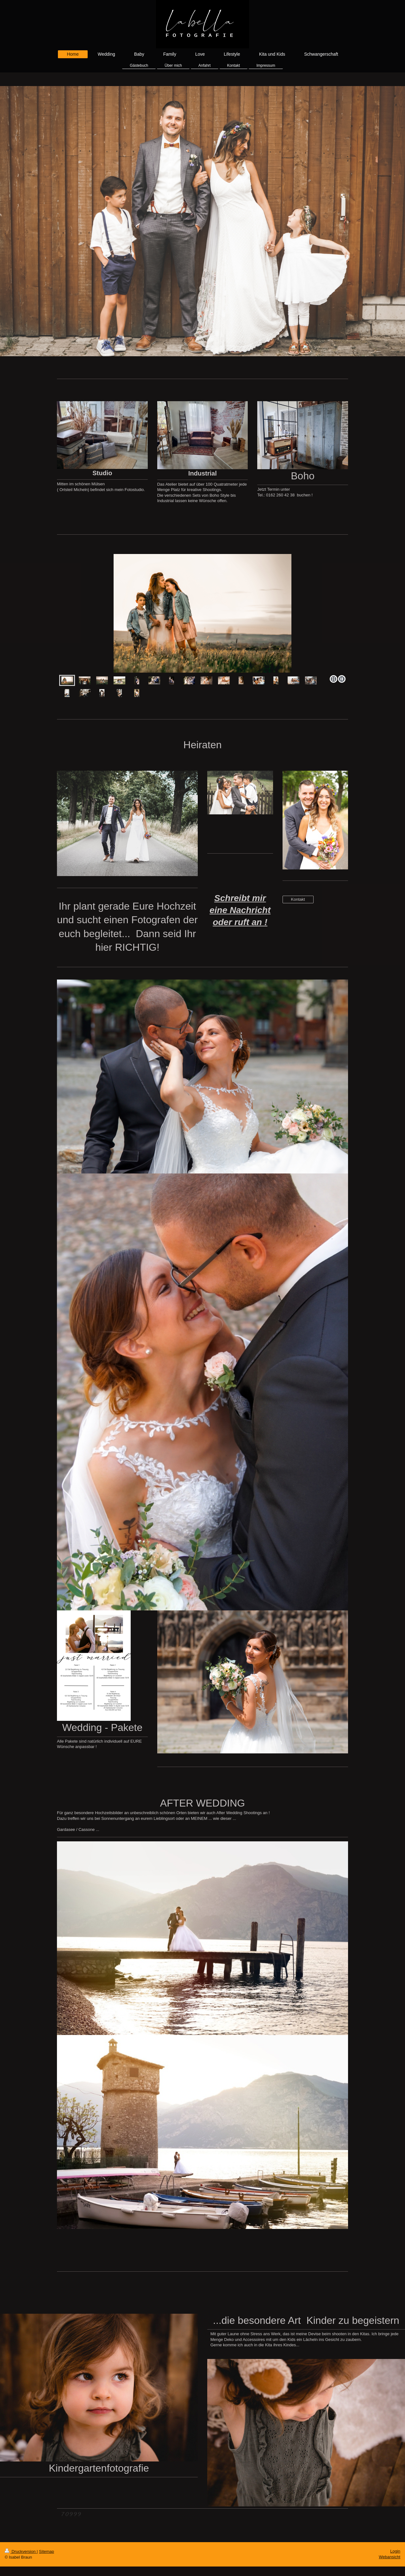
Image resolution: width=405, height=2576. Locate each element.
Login (395, 2551)
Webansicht (389, 2556)
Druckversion (21, 2551)
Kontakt (298, 899)
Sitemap (46, 2551)
